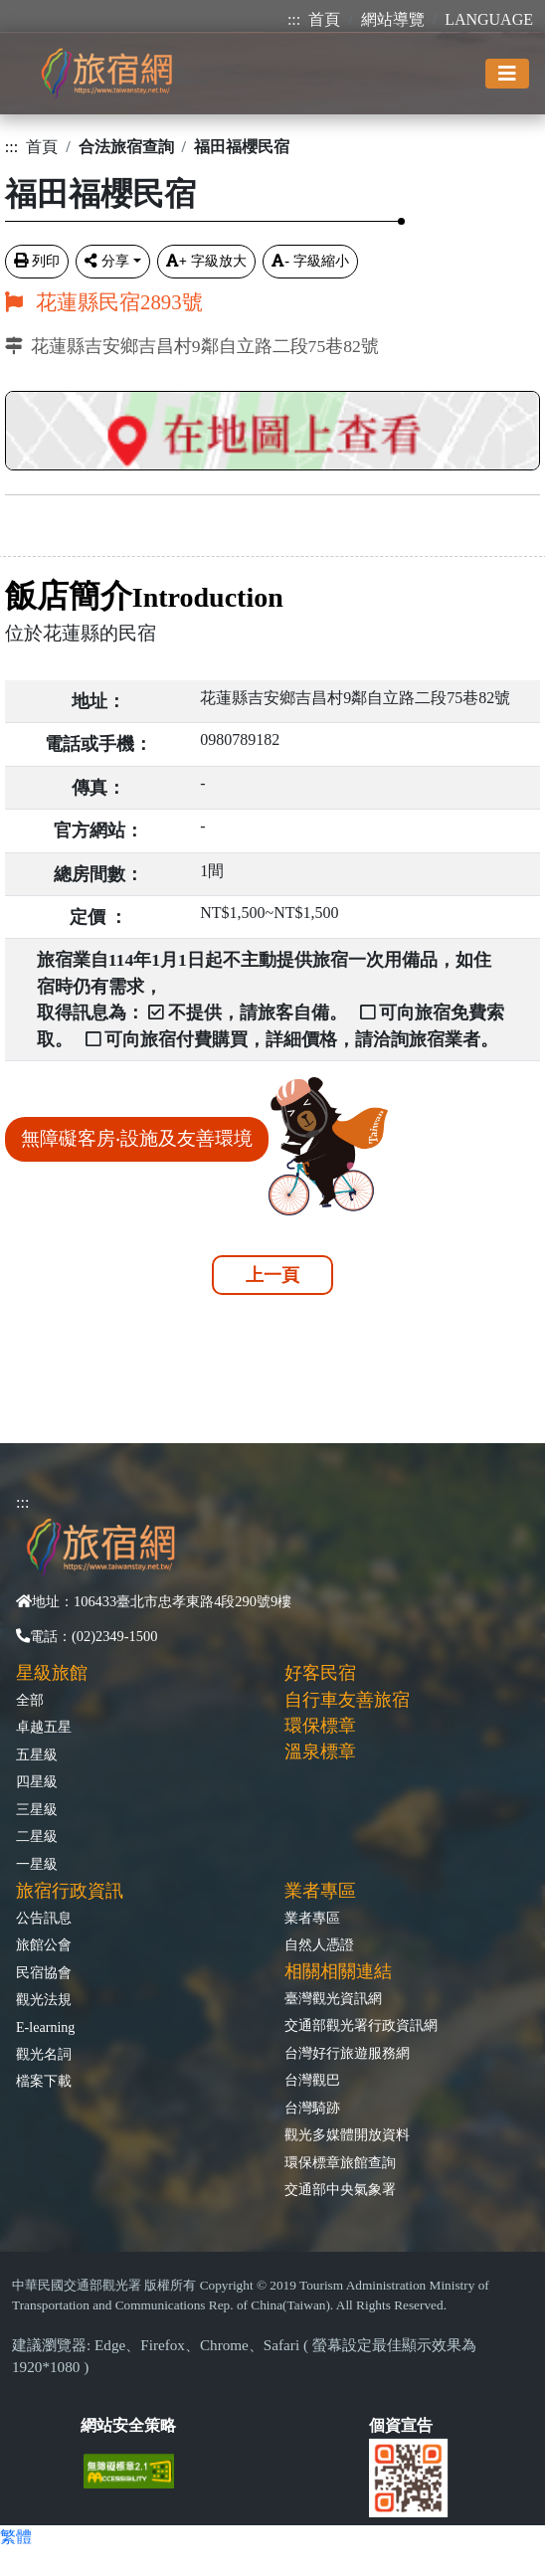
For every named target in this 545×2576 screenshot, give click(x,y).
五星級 (37, 1754)
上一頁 (272, 1275)
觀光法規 (44, 1999)
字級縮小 (310, 261)
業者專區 (312, 1918)
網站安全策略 (128, 2425)
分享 (107, 261)
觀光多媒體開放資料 (347, 2134)
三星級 (37, 1809)
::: (293, 19)
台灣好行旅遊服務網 (347, 2053)
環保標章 (320, 1726)
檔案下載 (44, 2081)
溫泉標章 (320, 1751)
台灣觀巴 (312, 2080)
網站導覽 (393, 19)
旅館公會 (44, 1944)
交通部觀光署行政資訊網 (361, 2025)
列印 (37, 261)
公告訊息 (44, 1918)
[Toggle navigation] (507, 74)
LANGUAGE (489, 19)
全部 (30, 1700)
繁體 (16, 2536)
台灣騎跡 (312, 2108)
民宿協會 (44, 1972)
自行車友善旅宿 (347, 1700)
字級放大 (206, 261)
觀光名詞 (44, 2054)
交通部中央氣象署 (340, 2189)
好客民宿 (320, 1673)
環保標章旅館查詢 (340, 2162)
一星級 (37, 1864)
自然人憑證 (319, 1944)
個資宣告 (401, 2425)
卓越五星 (44, 1727)
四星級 (37, 1781)
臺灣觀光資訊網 (333, 1998)
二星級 (37, 1836)
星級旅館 (52, 1673)
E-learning (45, 2027)
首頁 (324, 19)
